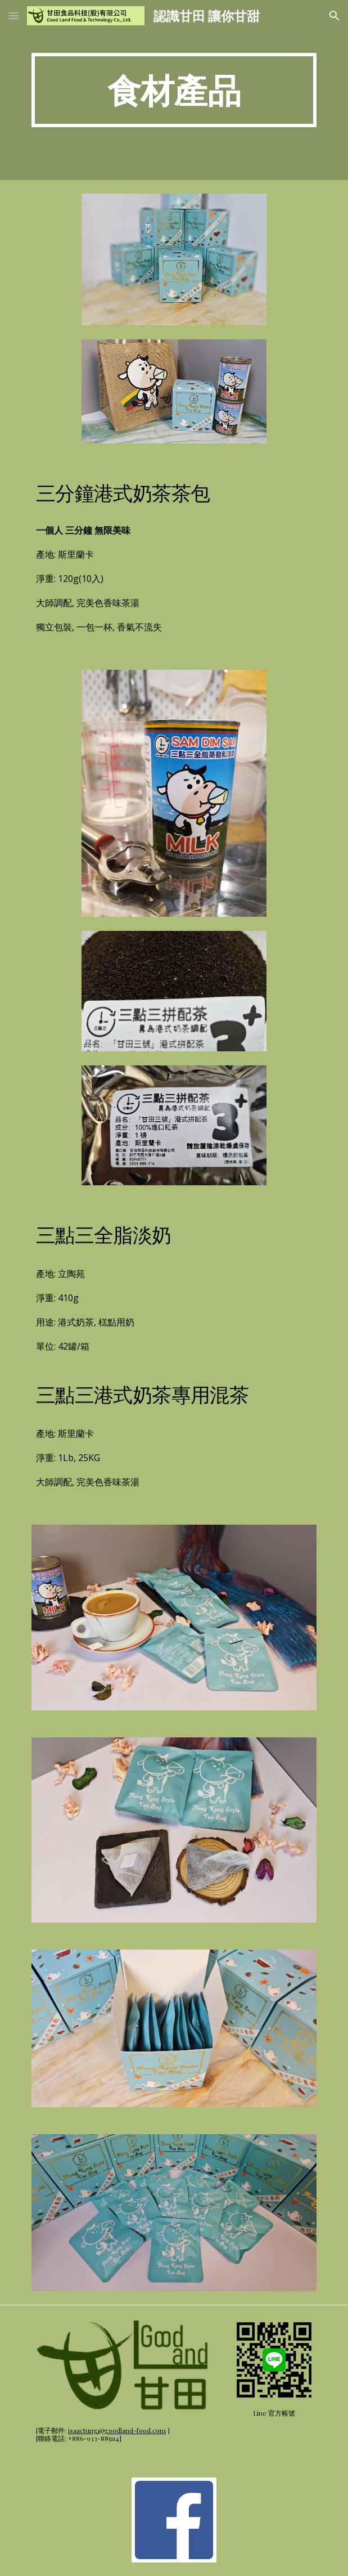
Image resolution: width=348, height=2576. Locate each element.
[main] (174, 90)
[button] (13, 15)
